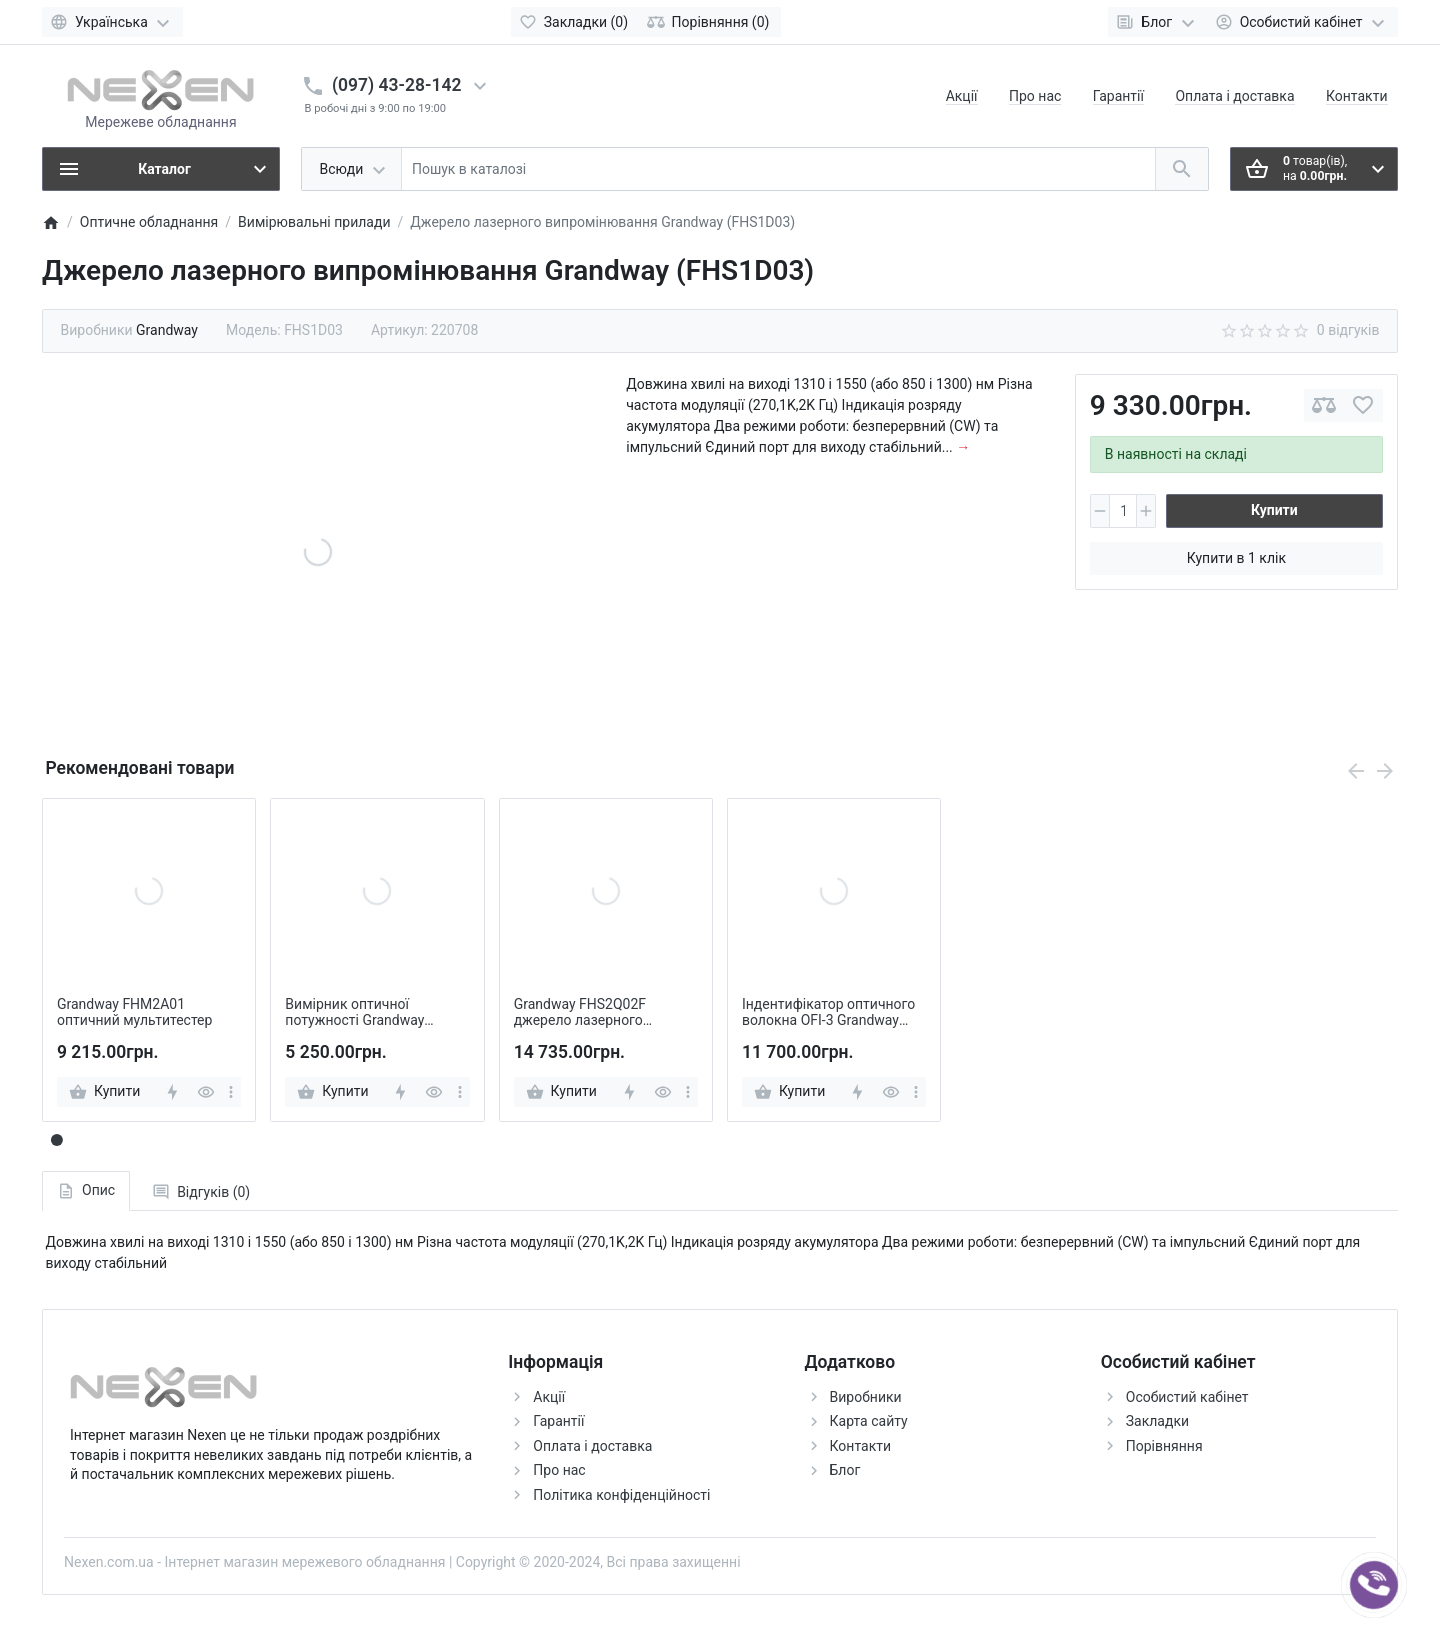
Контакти (1357, 96)
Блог (845, 1470)
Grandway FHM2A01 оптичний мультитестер (134, 1012)
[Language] (112, 22)
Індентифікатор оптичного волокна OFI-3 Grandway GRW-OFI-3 (828, 1013)
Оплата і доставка (1234, 96)
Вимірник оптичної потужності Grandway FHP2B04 (354, 1013)
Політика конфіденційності (621, 1495)
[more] (231, 1092)
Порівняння (1164, 1446)
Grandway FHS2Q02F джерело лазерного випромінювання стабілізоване (580, 1013)
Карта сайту (869, 1421)
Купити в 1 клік (1236, 558)
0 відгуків (1348, 330)
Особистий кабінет (1187, 1397)
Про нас (1035, 96)
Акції (962, 96)
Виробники (866, 1397)
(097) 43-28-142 (396, 85)
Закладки (1157, 1421)
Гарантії (1118, 96)
